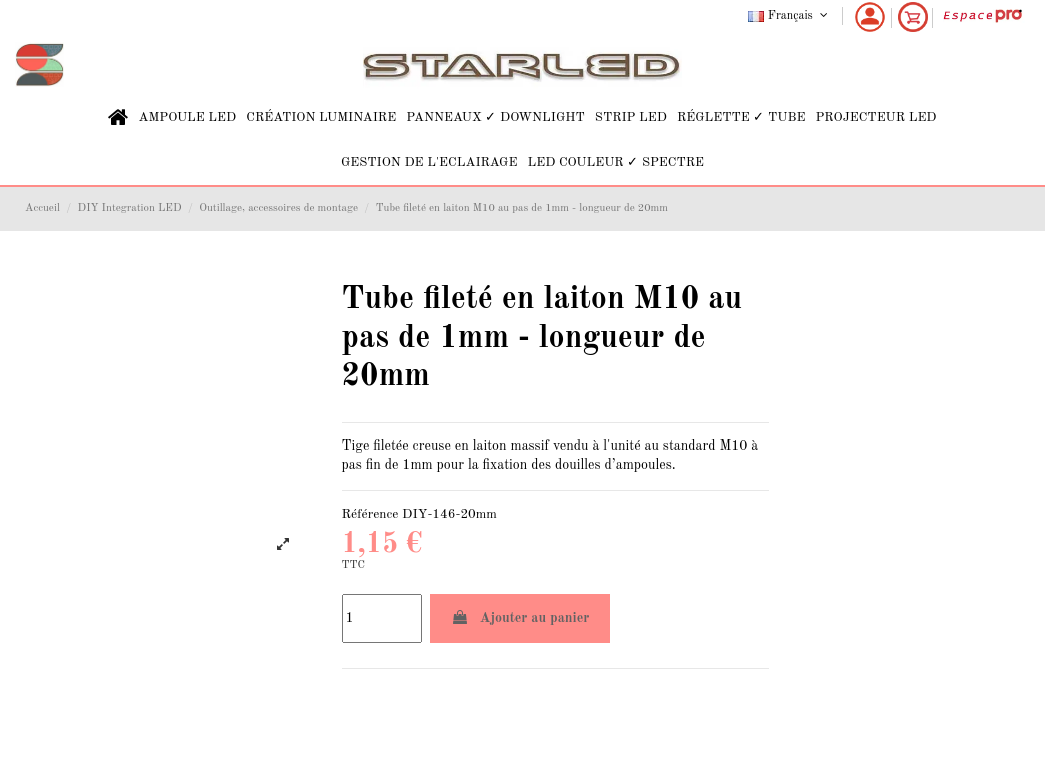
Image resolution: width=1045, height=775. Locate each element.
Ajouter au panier (520, 617)
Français (789, 16)
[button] (187, 117)
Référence (370, 514)
